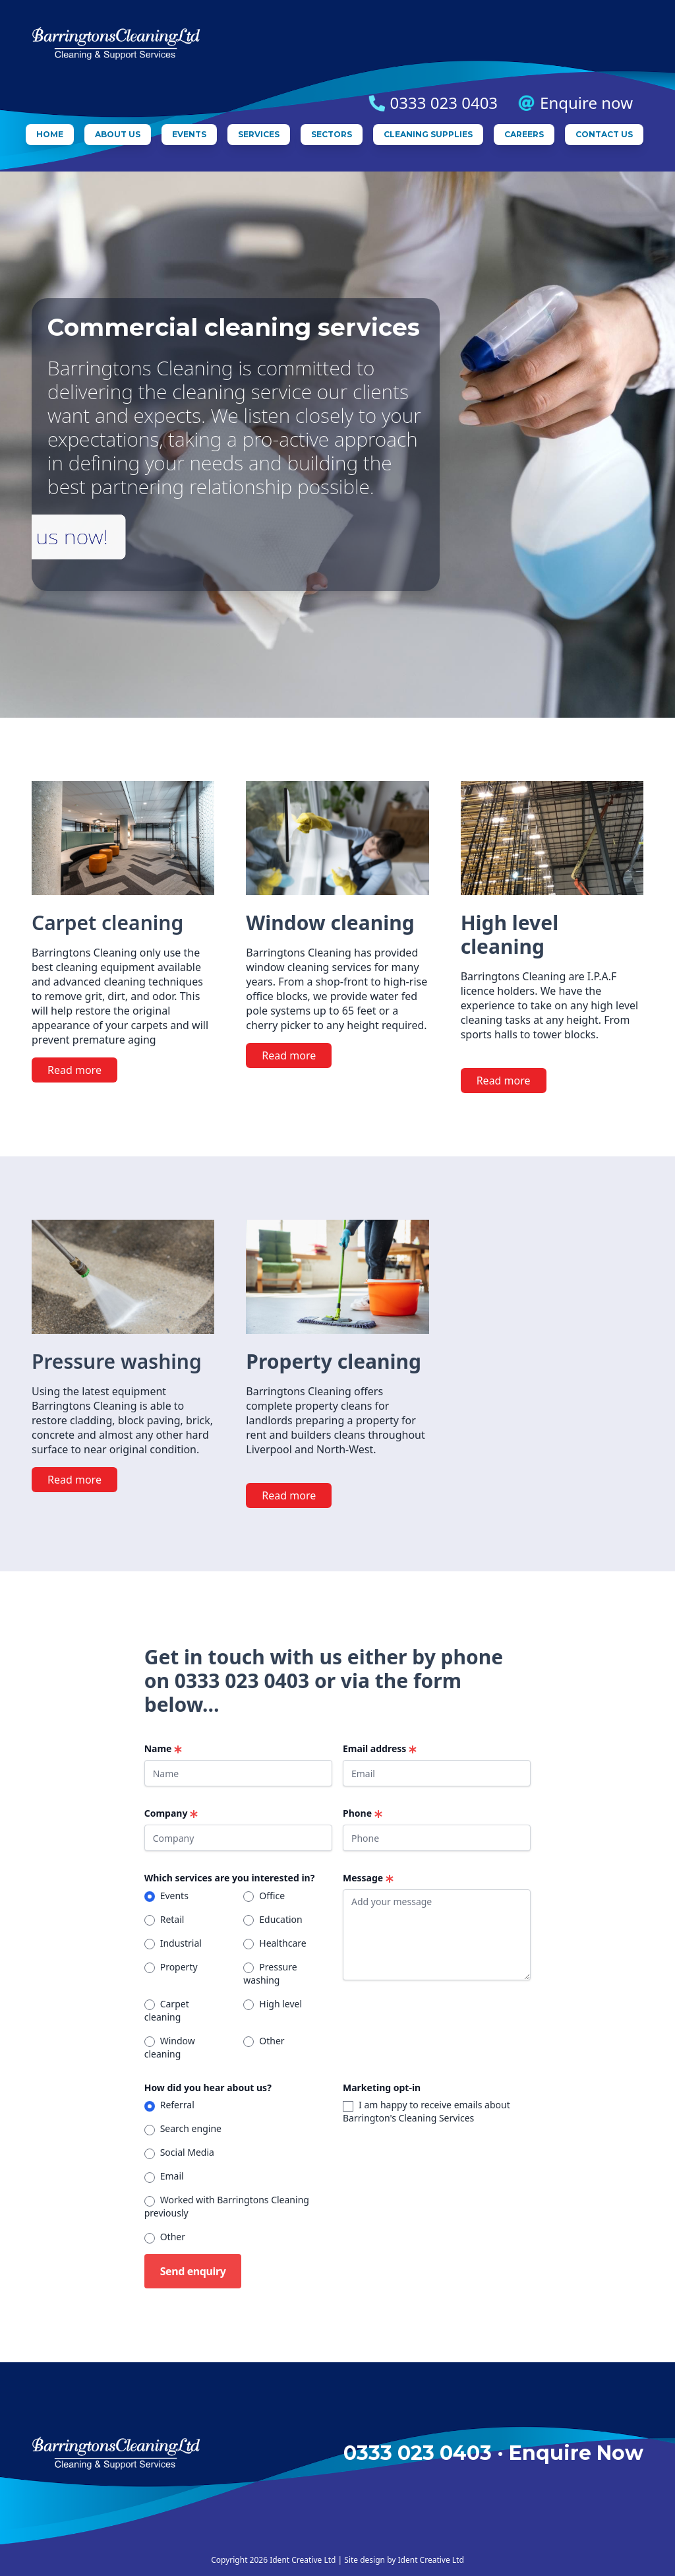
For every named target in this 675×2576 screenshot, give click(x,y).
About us (117, 134)
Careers (524, 134)
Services (258, 134)
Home (49, 134)
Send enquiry (193, 2271)
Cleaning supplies (428, 134)
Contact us (604, 134)
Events (189, 134)
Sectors (331, 134)
